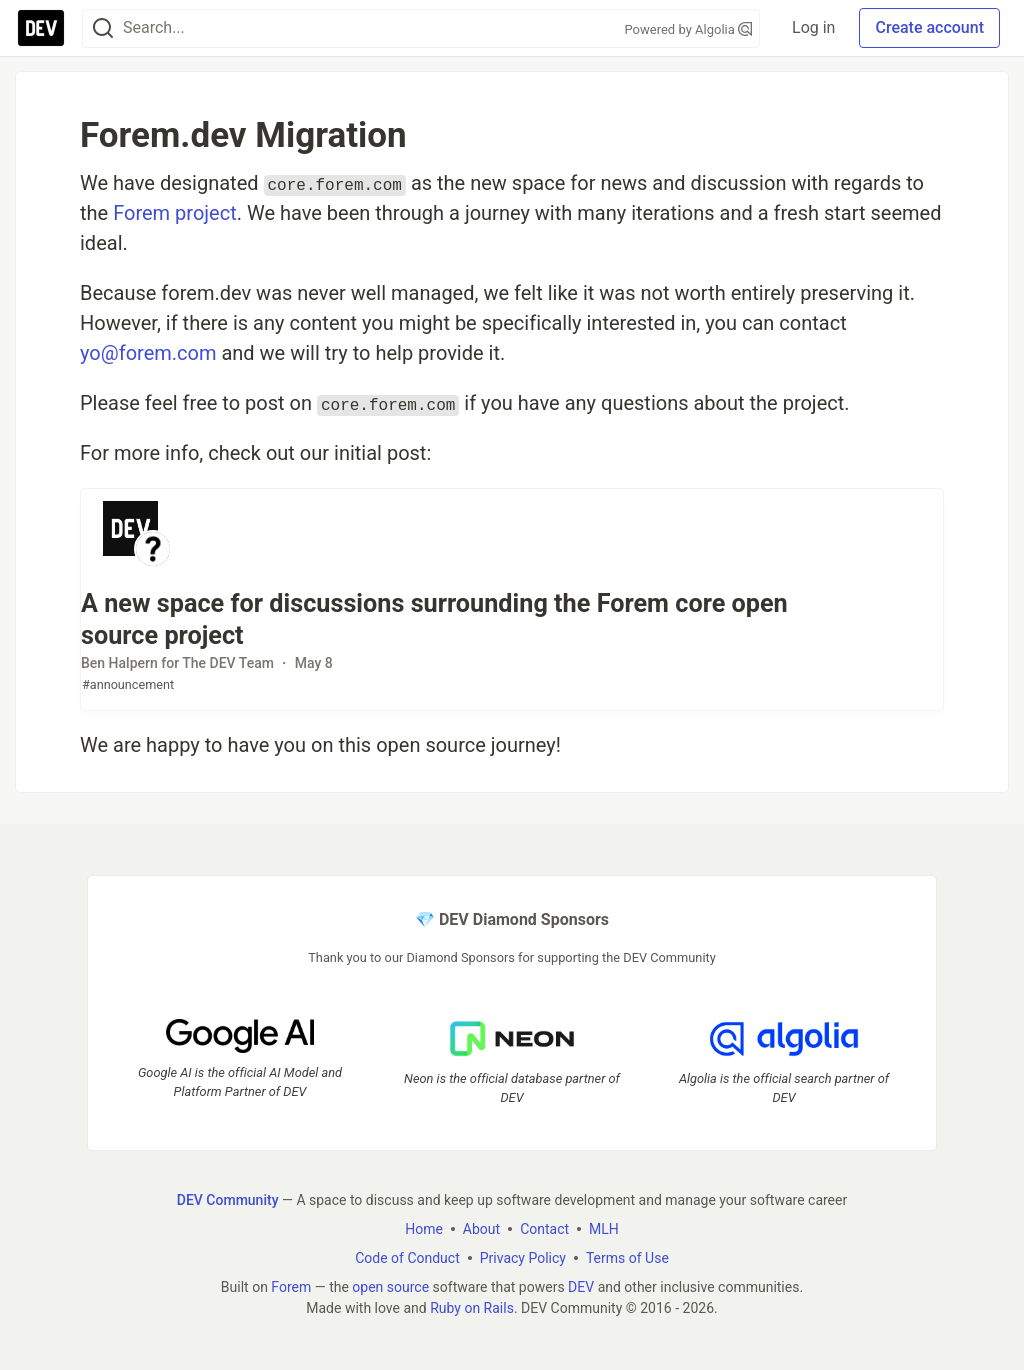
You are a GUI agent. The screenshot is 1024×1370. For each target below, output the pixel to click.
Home (424, 1228)
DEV (581, 1286)
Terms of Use (627, 1257)
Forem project (175, 213)
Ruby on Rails (472, 1307)
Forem (291, 1286)
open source (390, 1286)
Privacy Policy (523, 1257)
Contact (544, 1228)
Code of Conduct (407, 1257)
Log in (813, 27)
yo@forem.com (148, 353)
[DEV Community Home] (41, 28)
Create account (929, 27)
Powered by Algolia (689, 29)
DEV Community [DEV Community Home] (228, 1199)
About (481, 1228)
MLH (604, 1228)
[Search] (103, 28)
